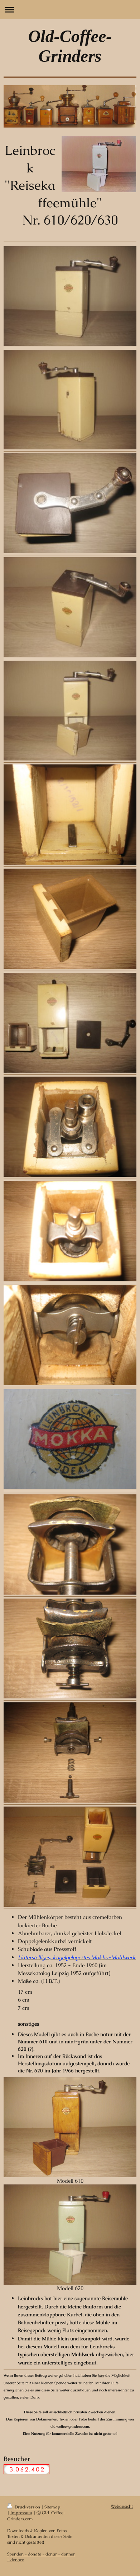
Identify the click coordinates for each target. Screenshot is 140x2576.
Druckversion (24, 2507)
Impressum (21, 2512)
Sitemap (52, 2507)
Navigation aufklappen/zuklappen (70, 9)
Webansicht (122, 2506)
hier (101, 2375)
